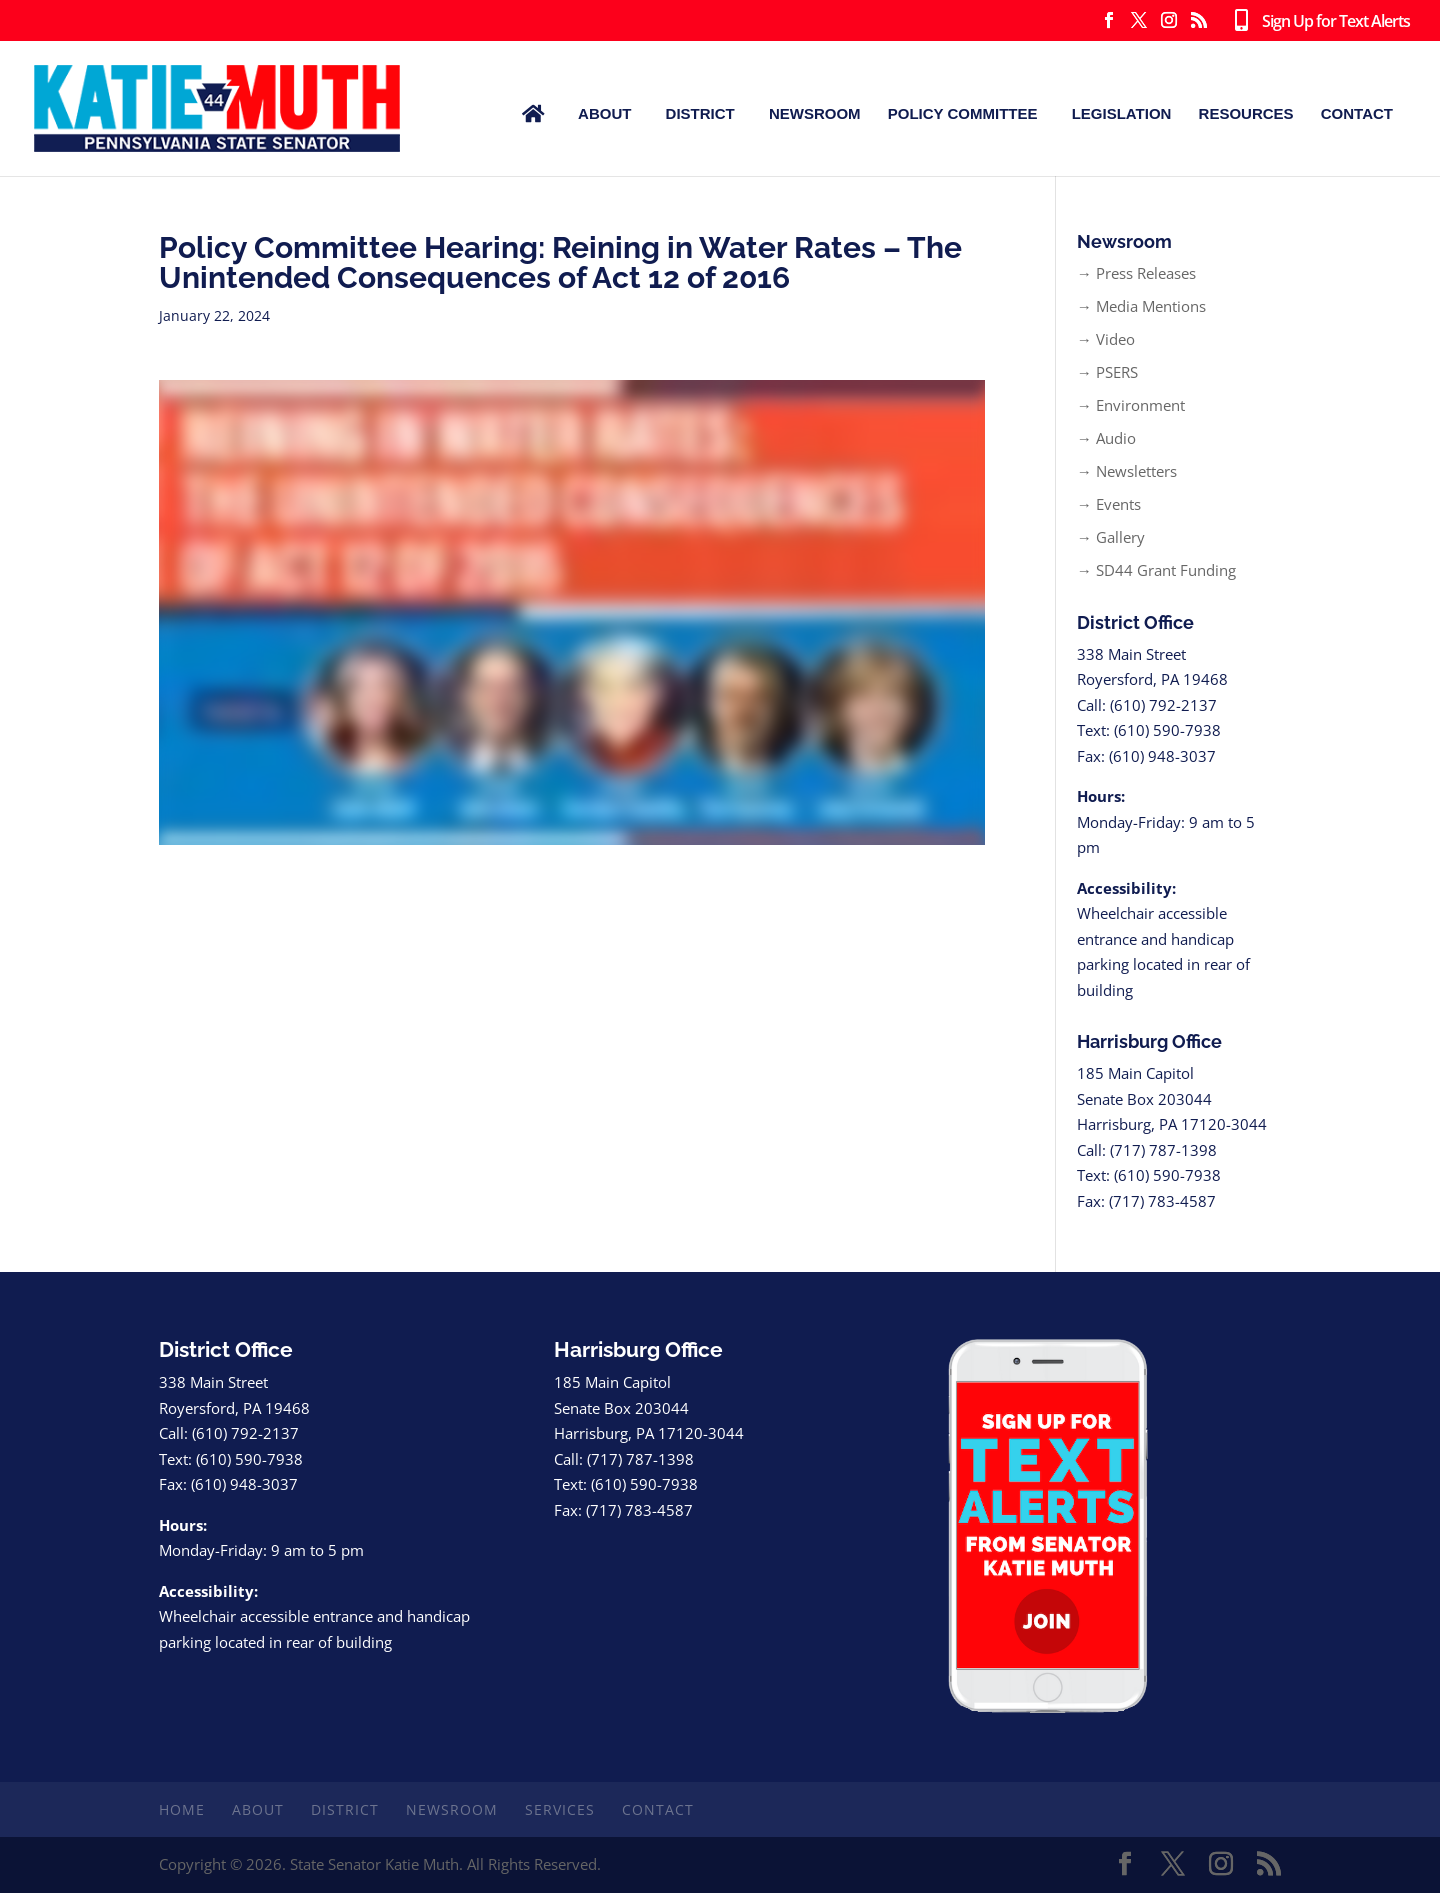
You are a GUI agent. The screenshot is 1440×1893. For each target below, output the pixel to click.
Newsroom (815, 113)
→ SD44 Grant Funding (1156, 570)
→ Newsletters (1127, 471)
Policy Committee (963, 113)
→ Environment (1131, 405)
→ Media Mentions (1141, 306)
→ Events (1109, 504)
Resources (1246, 113)
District (700, 113)
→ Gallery (1111, 537)
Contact (1357, 113)
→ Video (1106, 339)
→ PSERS (1107, 372)
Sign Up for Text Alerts (1318, 22)
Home (182, 1809)
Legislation (1122, 113)
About (604, 113)
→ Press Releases (1136, 273)
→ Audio (1106, 438)
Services (560, 1809)
